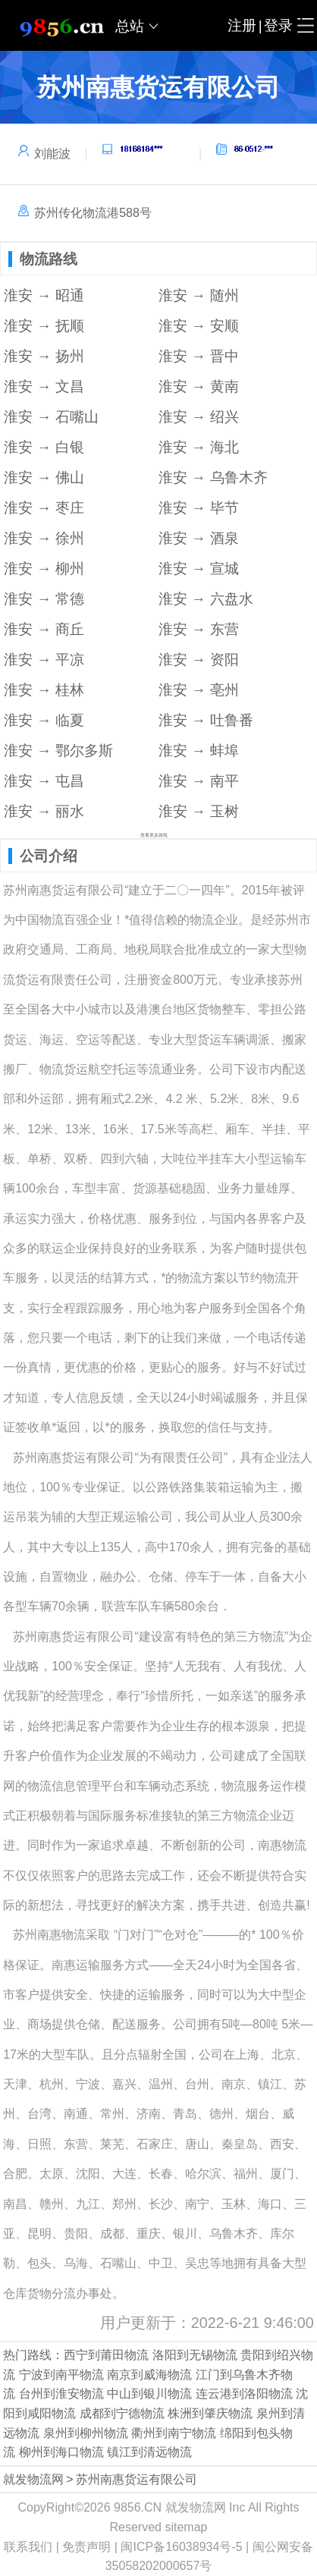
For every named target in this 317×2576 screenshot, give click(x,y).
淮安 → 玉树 (198, 811)
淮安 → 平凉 (44, 660)
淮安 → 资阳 (198, 660)
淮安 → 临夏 (44, 720)
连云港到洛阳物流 (244, 2393)
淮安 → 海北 (198, 447)
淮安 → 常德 (44, 599)
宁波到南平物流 (61, 2374)
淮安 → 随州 (198, 295)
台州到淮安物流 (61, 2393)
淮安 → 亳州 (198, 690)
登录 (278, 25)
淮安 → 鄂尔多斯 (58, 751)
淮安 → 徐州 (44, 538)
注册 (242, 25)
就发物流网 (33, 2479)
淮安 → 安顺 (198, 326)
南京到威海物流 (149, 2374)
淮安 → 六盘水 (205, 599)
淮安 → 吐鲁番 (205, 720)
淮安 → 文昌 (44, 386)
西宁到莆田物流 (106, 2354)
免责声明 (86, 2546)
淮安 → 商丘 (44, 629)
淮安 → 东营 (198, 629)
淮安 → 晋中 (198, 356)
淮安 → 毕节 (198, 508)
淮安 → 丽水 (44, 811)
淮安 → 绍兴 (198, 417)
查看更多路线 (154, 835)
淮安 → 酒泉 (198, 538)
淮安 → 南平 (198, 781)
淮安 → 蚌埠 (198, 751)
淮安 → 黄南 (198, 386)
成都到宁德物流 (122, 2413)
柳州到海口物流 (61, 2452)
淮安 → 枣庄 (44, 508)
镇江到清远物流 (149, 2452)
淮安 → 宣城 (198, 568)
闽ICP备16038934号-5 (181, 2546)
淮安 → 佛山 (44, 477)
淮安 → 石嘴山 (51, 417)
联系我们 (28, 2546)
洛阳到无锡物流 (194, 2354)
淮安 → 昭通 (44, 295)
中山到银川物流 (149, 2393)
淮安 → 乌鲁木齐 (213, 477)
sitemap (186, 2527)
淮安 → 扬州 (44, 356)
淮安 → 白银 (44, 447)
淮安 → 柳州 (44, 568)
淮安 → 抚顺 (44, 326)
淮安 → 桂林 (44, 690)
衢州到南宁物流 (173, 2433)
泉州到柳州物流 (85, 2433)
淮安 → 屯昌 (44, 781)
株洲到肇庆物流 (210, 2413)
